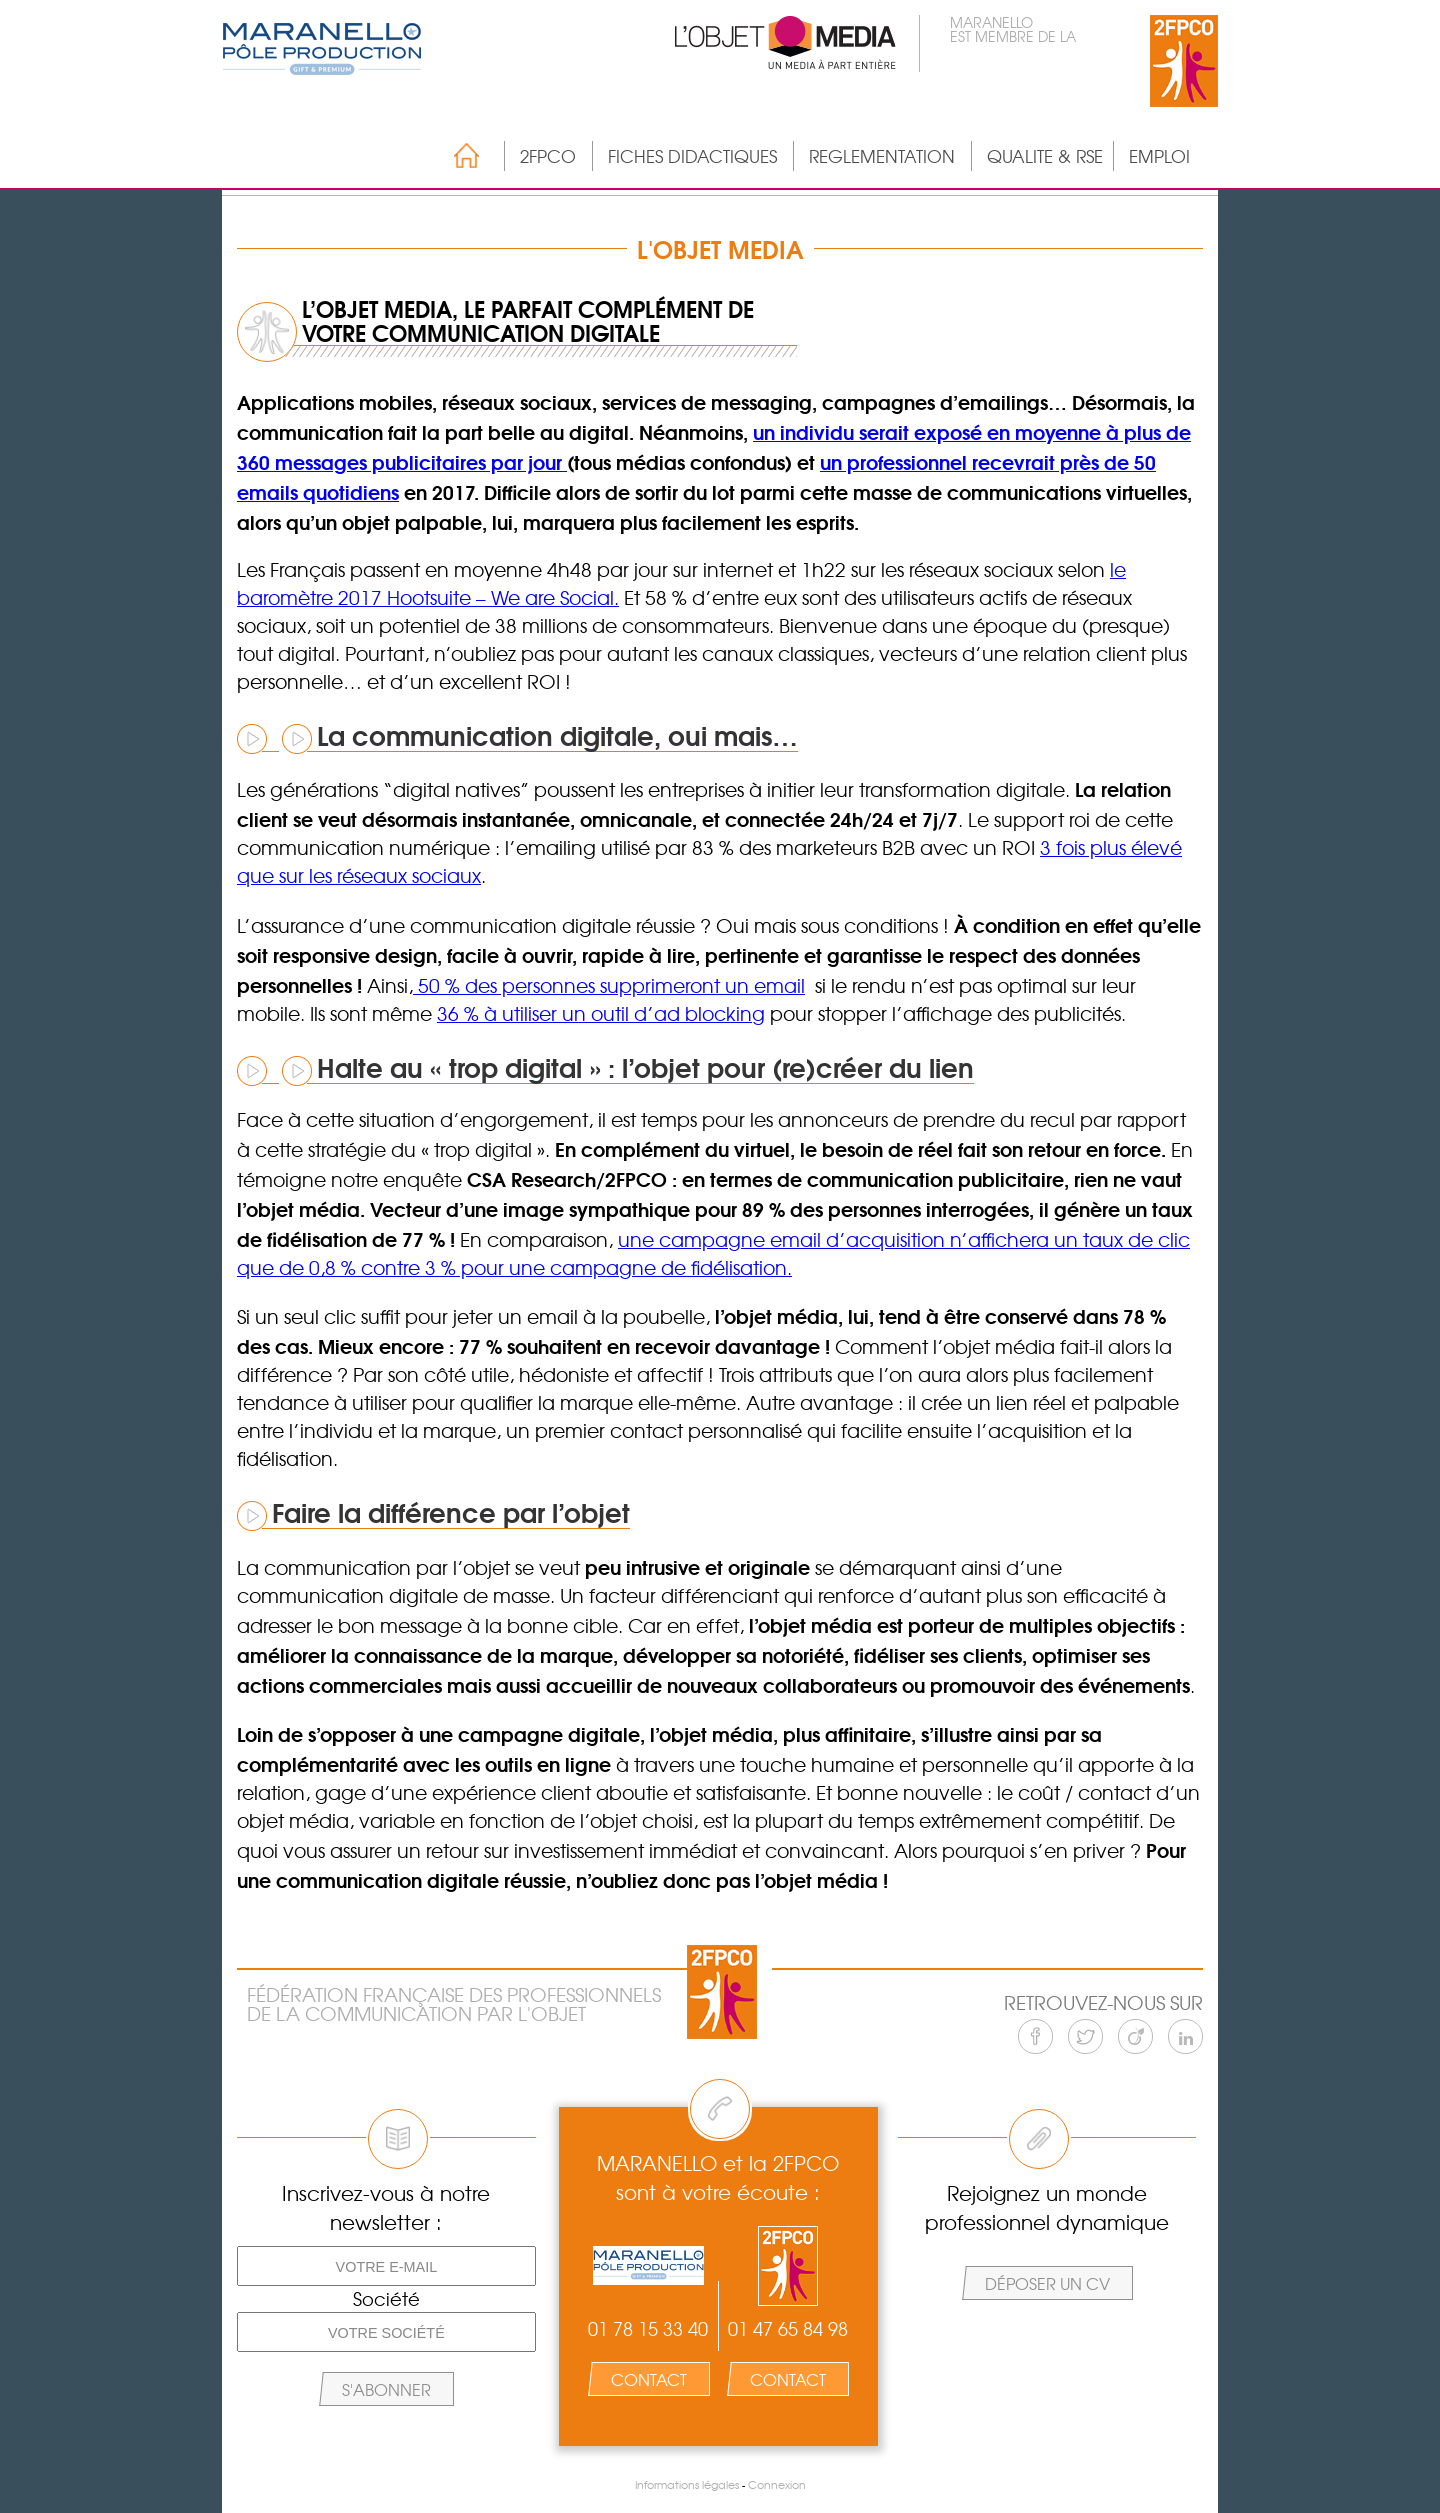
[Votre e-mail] (386, 2266)
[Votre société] (386, 2332)
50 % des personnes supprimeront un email (609, 985)
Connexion (777, 2484)
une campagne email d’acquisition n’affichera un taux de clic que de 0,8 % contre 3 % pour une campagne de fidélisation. (713, 1253)
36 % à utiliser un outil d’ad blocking (601, 1013)
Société (386, 2299)
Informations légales (687, 2484)
